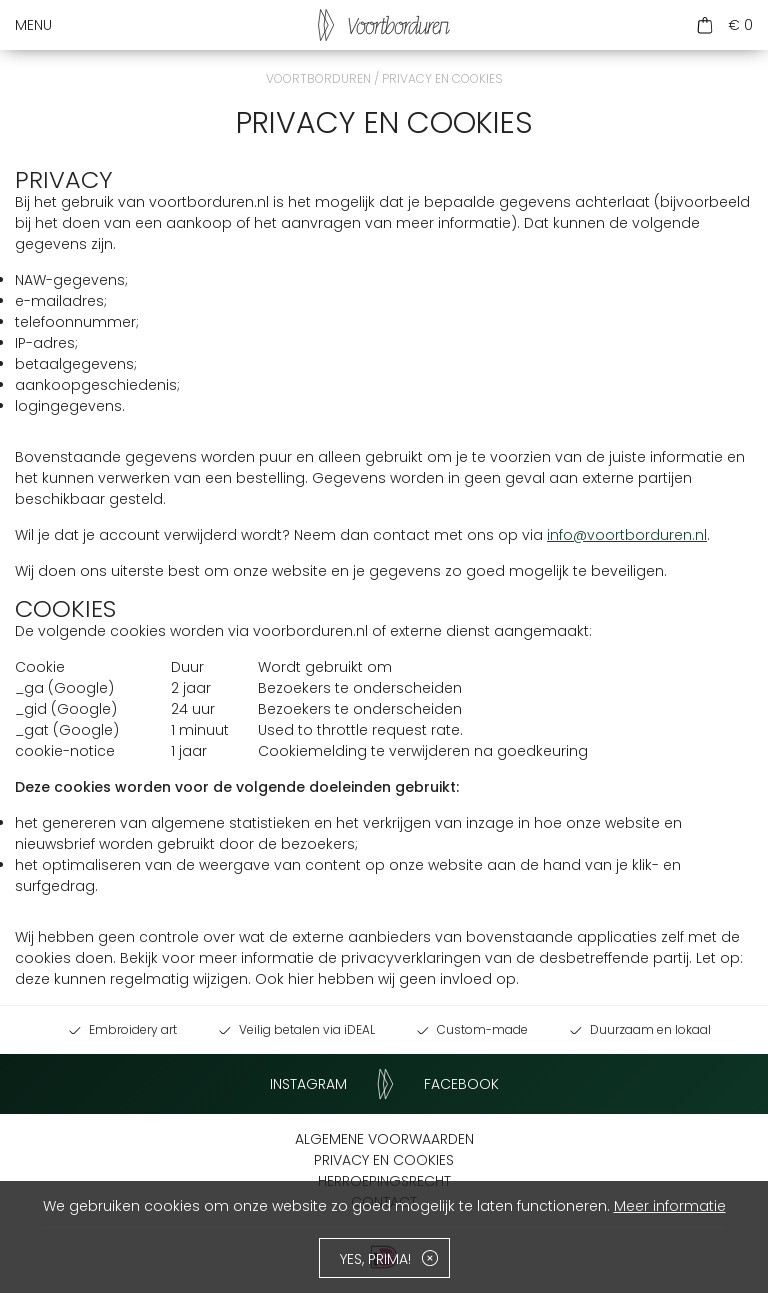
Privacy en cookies (384, 1160)
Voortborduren (318, 78)
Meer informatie (670, 1206)
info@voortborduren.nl (627, 535)
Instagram (308, 1084)
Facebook (461, 1084)
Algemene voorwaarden (384, 1139)
